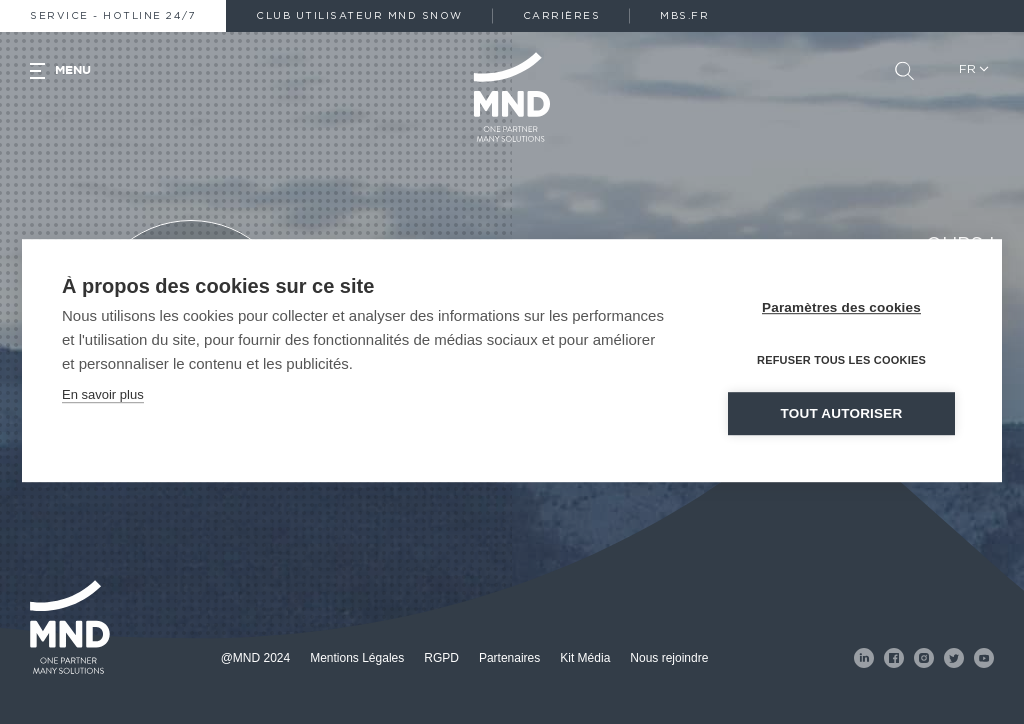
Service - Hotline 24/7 (113, 16)
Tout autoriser (842, 424)
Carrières (562, 16)
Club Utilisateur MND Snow (359, 16)
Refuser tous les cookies (841, 371)
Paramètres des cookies (841, 318)
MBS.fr (684, 16)
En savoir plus (103, 405)
